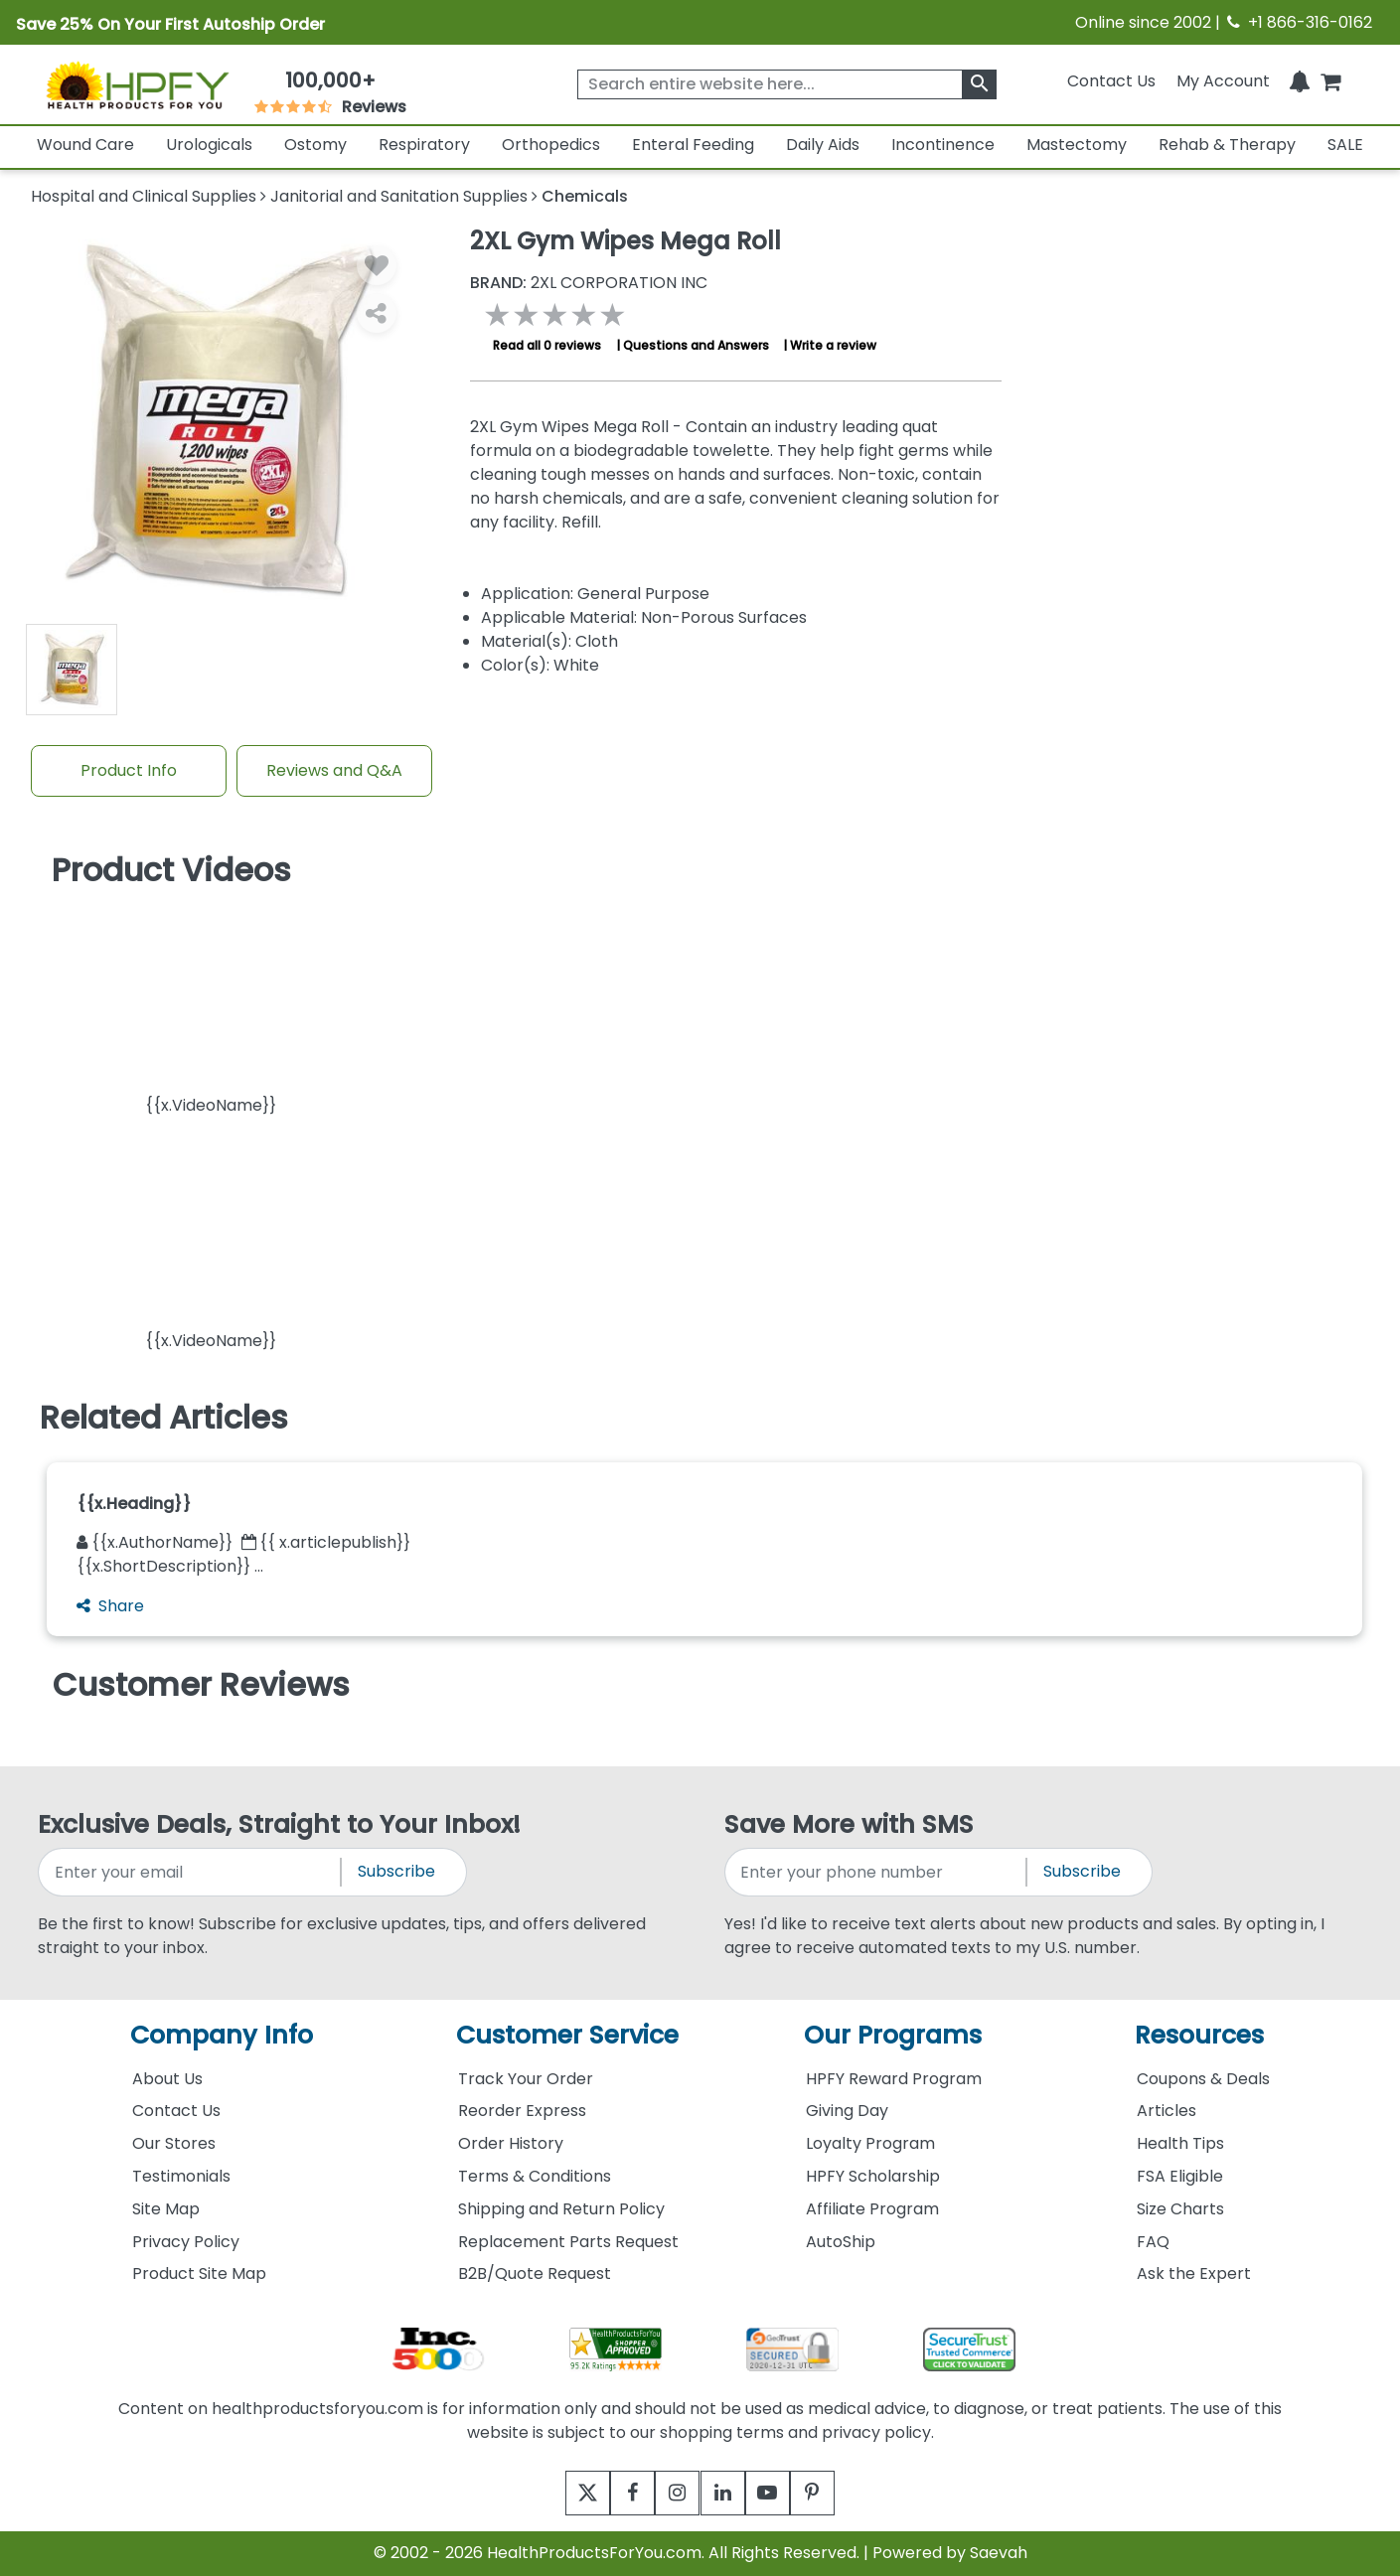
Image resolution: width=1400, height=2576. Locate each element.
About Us (167, 2078)
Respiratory (424, 144)
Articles (1166, 2110)
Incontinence (943, 144)
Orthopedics (551, 144)
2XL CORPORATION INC (588, 283)
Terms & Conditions (534, 2176)
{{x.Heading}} (134, 1503)
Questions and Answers (696, 345)
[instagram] (673, 2493)
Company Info (221, 2035)
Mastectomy (1076, 144)
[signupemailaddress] (190, 1872)
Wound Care (85, 144)
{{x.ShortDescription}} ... (170, 1566)
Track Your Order (525, 2078)
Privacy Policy (185, 2241)
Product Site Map (199, 2273)
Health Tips (1180, 2143)
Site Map (166, 2208)
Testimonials (181, 2176)
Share (110, 1605)
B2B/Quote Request (534, 2273)
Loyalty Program (870, 2143)
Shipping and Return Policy (561, 2208)
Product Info (128, 770)
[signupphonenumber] (876, 1872)
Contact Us (1111, 81)
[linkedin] (727, 2493)
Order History (510, 2143)
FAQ (1153, 2241)
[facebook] (618, 2493)
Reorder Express (522, 2110)
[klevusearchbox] (979, 84)
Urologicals (209, 144)
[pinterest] (837, 2493)
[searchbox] (787, 84)
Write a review (833, 345)
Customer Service (567, 2035)
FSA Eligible (1180, 2176)
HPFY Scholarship (873, 2176)
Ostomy (315, 144)
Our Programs (893, 2035)
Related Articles (164, 1418)
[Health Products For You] (137, 84)
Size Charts (1180, 2208)
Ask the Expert (1194, 2273)
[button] (211, 1008)
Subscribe (396, 1871)
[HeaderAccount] (1223, 81)
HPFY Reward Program (894, 2078)
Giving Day (847, 2110)
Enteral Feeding (693, 144)
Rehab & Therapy (1227, 144)
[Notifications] (1300, 81)
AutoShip (840, 2241)
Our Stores (174, 2143)
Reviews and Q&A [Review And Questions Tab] (334, 770)
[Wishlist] (376, 265)
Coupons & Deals (1203, 2078)
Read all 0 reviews (547, 345)
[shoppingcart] (1330, 81)
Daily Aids (822, 144)
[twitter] (564, 2493)
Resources (1199, 2035)
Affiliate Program (872, 2208)
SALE (1345, 144)
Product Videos (171, 870)
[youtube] (782, 2493)
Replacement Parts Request (568, 2241)
